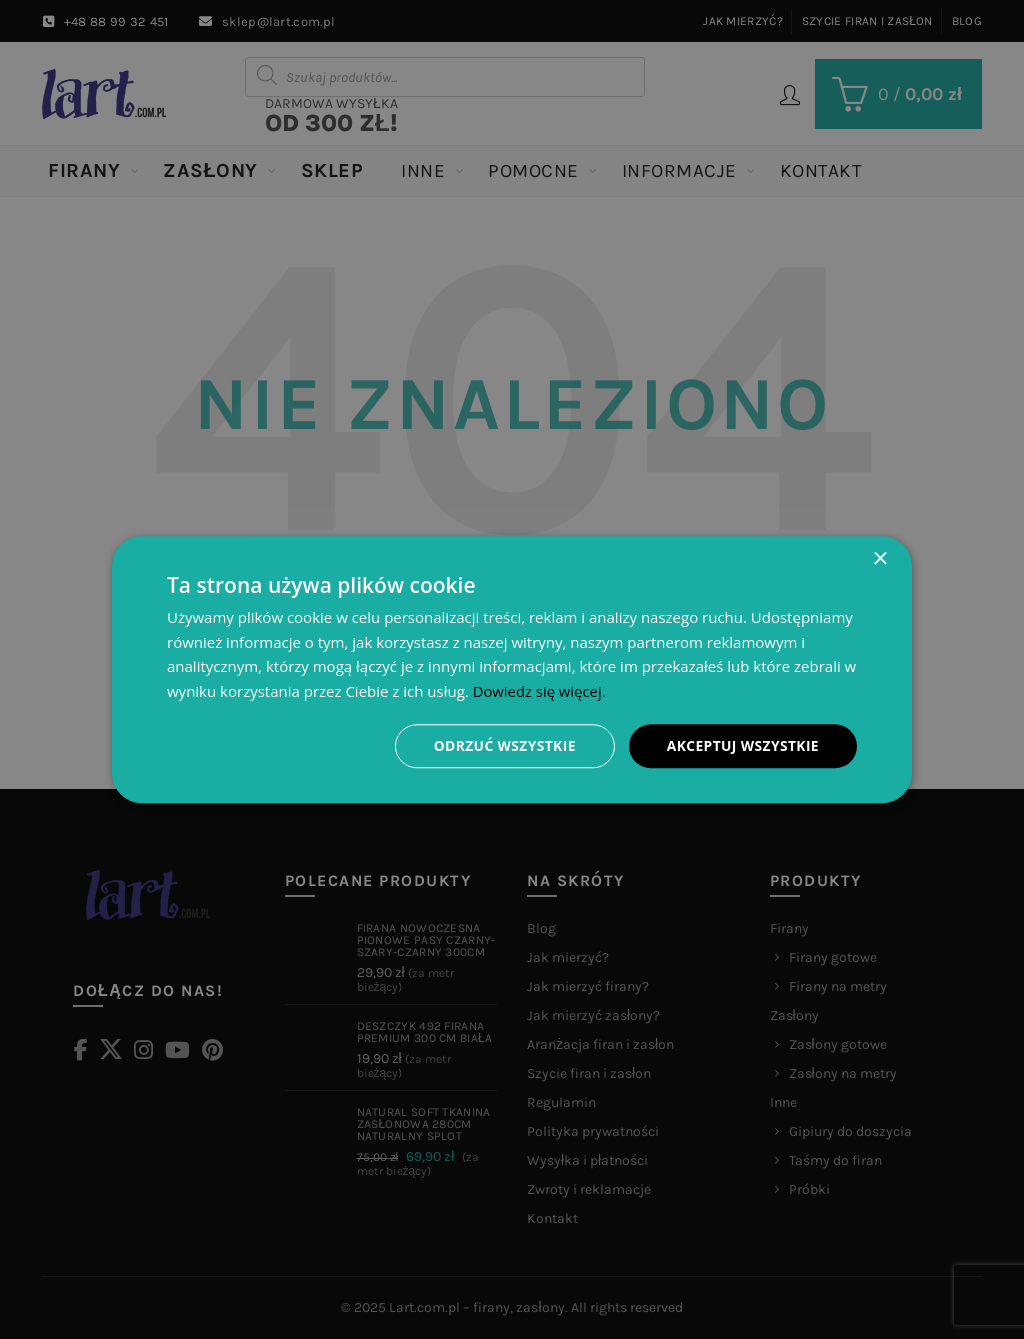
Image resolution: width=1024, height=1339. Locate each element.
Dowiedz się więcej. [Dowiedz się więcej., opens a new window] (540, 691)
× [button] (879, 558)
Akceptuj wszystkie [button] (742, 745)
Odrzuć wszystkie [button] (502, 745)
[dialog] (512, 669)
